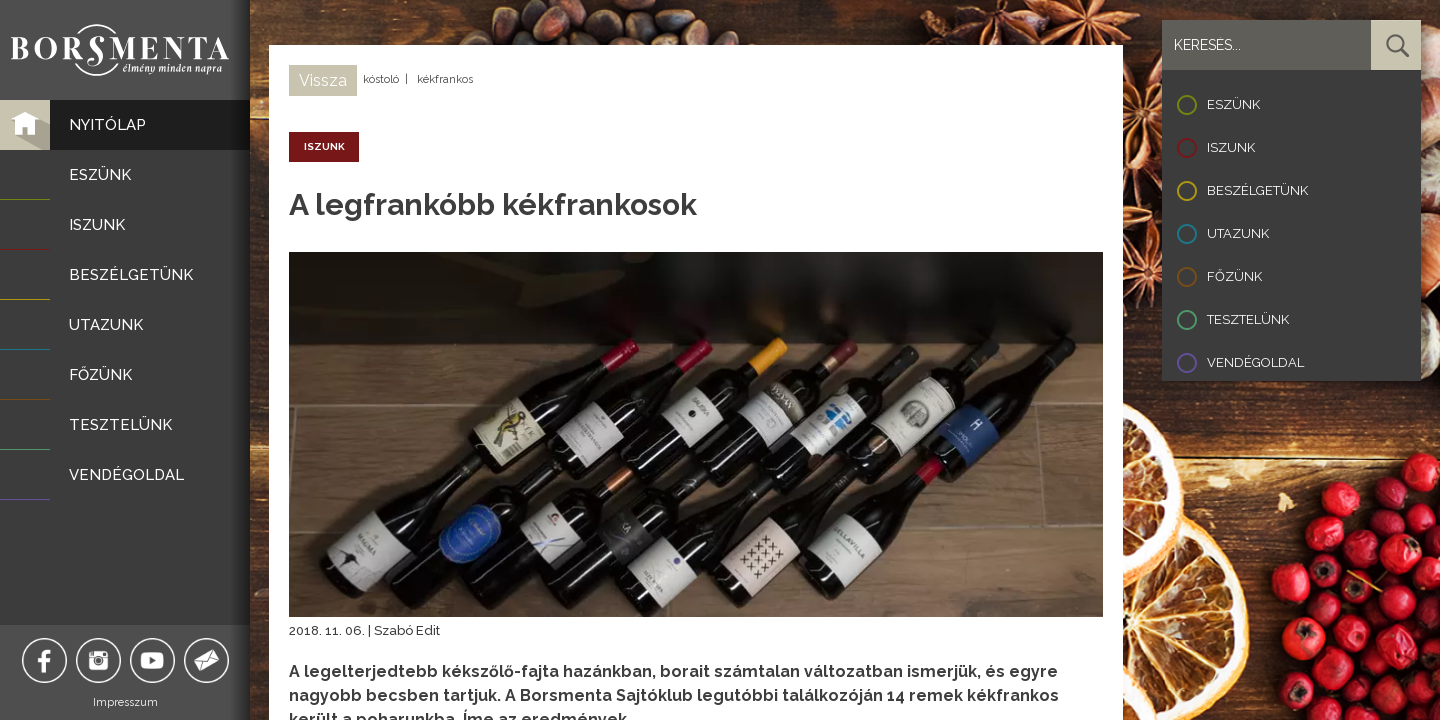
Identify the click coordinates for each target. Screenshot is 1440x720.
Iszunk (1231, 147)
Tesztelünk (1248, 319)
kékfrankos (445, 79)
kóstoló (381, 79)
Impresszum (125, 702)
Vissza (323, 80)
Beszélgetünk (1257, 190)
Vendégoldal (1255, 362)
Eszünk (1233, 104)
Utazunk (1238, 233)
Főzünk (1234, 276)
